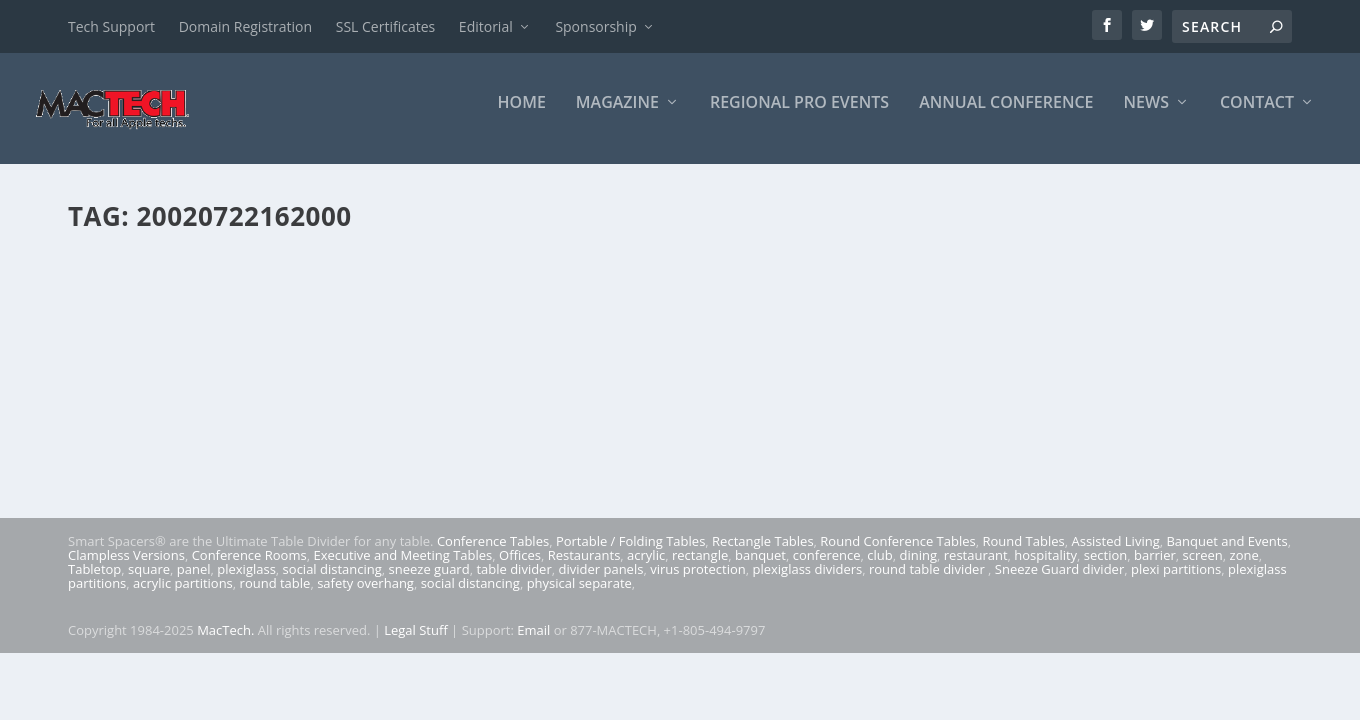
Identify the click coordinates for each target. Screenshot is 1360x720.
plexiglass (246, 583)
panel (194, 583)
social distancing (332, 583)
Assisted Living (1115, 555)
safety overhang (365, 597)
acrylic (646, 569)
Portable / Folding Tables (630, 555)
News (1146, 116)
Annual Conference (1006, 116)
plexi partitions (1176, 583)
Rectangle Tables (763, 555)
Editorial (486, 26)
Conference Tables (493, 555)
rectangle (700, 569)
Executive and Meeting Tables (402, 569)
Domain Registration (245, 26)
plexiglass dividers (807, 583)
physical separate (579, 597)
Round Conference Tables (897, 555)
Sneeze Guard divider (1059, 583)
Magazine (617, 116)
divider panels (601, 583)
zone (1244, 569)
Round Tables (1023, 555)
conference (827, 569)
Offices (520, 569)
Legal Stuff (416, 644)
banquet (760, 569)
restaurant (976, 569)
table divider (513, 583)
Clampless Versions (126, 569)
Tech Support (111, 26)
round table (275, 597)
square (149, 583)
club (879, 569)
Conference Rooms (249, 569)
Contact (1257, 116)
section (1105, 569)
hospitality (1045, 569)
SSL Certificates (385, 26)
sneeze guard (429, 583)
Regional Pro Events (799, 116)
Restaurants (584, 569)
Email (533, 644)
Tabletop (94, 583)
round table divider (928, 583)
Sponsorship (595, 26)
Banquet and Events (1226, 555)
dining (919, 569)
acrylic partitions (183, 597)
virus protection (698, 583)
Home (522, 116)
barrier (1155, 569)
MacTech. (225, 644)
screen (1203, 569)
